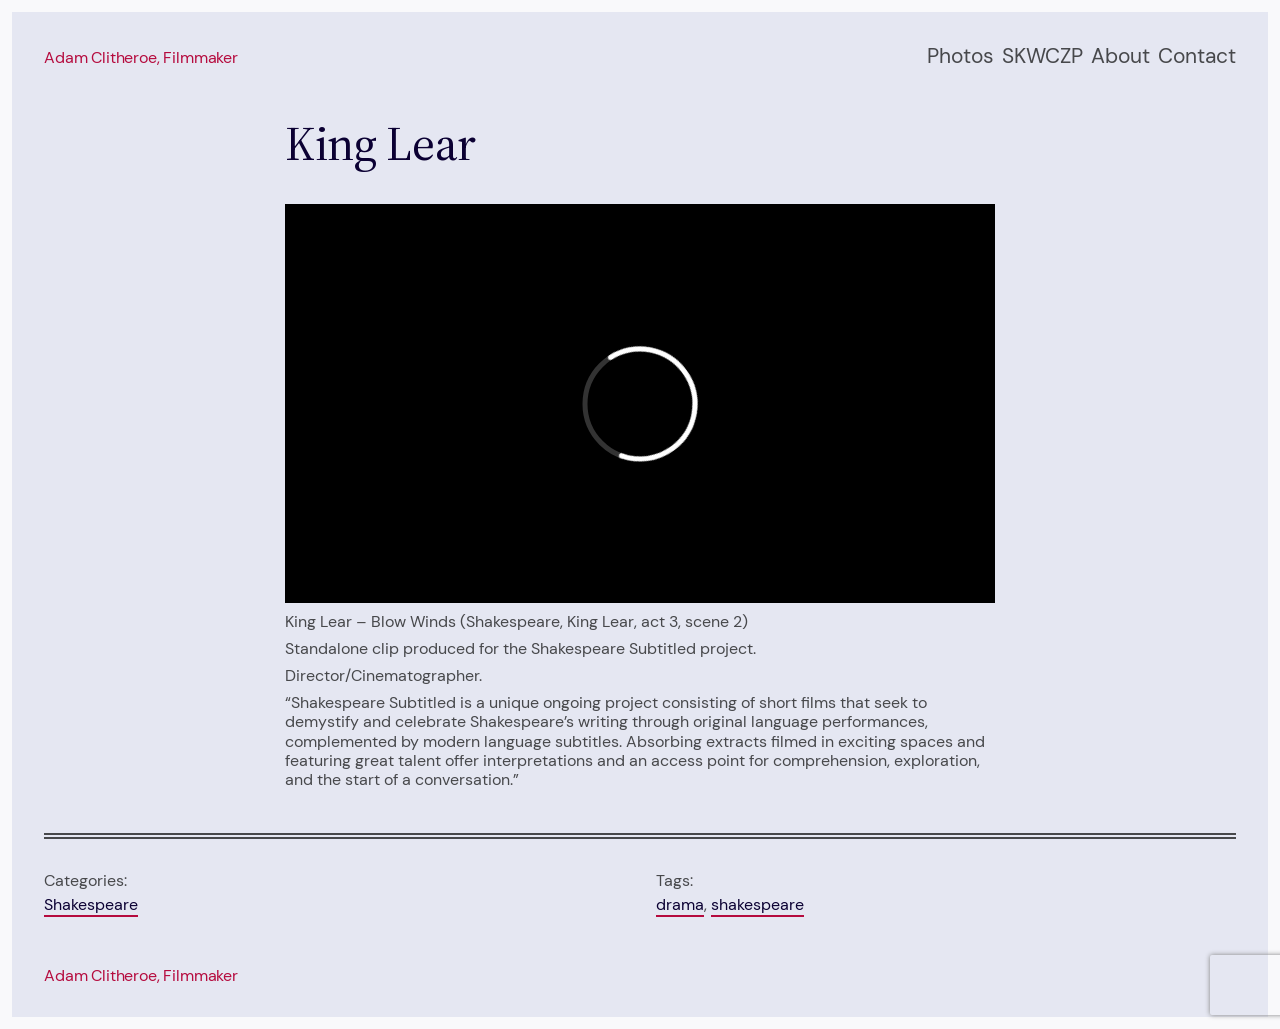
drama (680, 904)
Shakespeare (91, 904)
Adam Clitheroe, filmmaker (141, 57)
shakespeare (757, 904)
